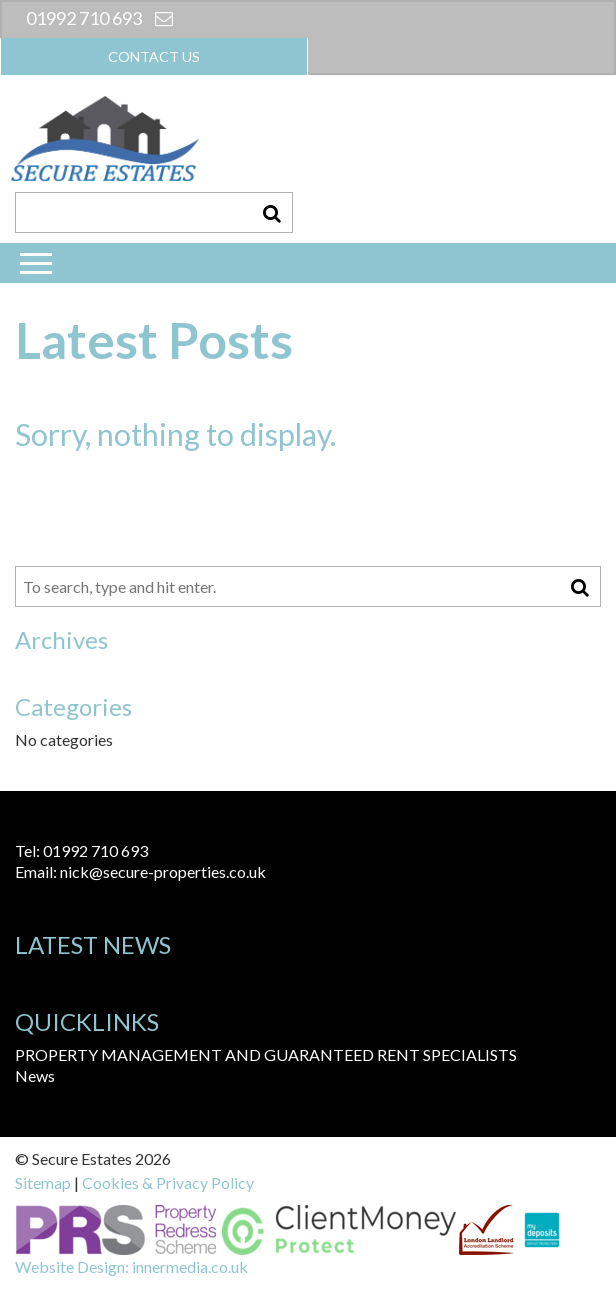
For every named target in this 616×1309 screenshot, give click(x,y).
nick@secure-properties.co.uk (163, 871)
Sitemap (43, 1182)
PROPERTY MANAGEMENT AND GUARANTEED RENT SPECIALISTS (266, 1054)
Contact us (154, 56)
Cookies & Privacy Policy (168, 1182)
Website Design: (72, 1266)
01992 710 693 (84, 18)
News (35, 1075)
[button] (272, 212)
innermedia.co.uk (190, 1266)
